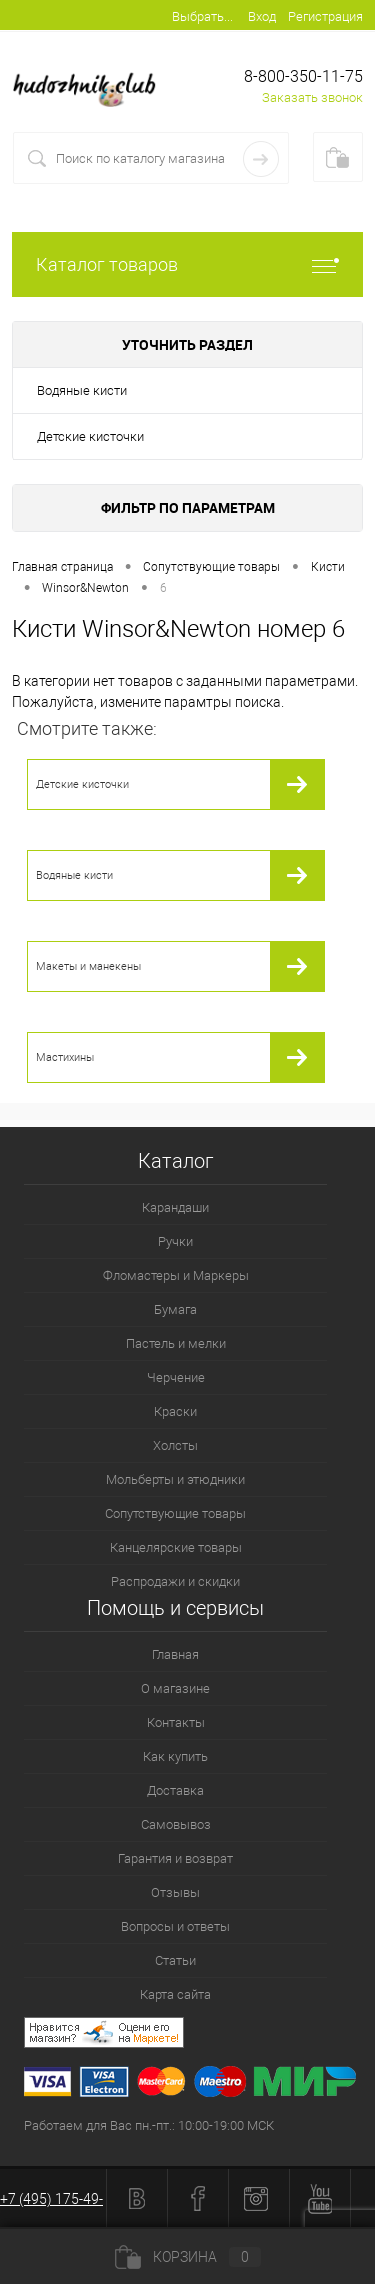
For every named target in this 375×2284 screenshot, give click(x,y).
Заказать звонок (312, 97)
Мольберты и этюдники (175, 1479)
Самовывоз (176, 1824)
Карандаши (175, 1207)
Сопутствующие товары (175, 1513)
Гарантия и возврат (175, 1858)
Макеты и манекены (88, 966)
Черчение (176, 1377)
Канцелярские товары (176, 1547)
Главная (175, 1654)
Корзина (188, 2257)
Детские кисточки (90, 436)
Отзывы (175, 1892)
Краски (175, 1411)
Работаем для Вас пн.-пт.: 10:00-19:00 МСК (149, 2125)
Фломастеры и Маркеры (176, 1275)
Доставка (175, 1790)
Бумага (175, 1309)
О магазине (175, 1688)
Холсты (175, 1445)
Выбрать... (202, 16)
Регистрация (325, 16)
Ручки (175, 1241)
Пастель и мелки (176, 1343)
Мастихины (65, 1057)
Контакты (176, 1722)
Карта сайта (175, 1994)
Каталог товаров (187, 264)
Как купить (175, 1756)
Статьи (175, 1960)
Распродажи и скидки (175, 1581)
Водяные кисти (82, 390)
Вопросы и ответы (175, 1926)
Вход (262, 16)
